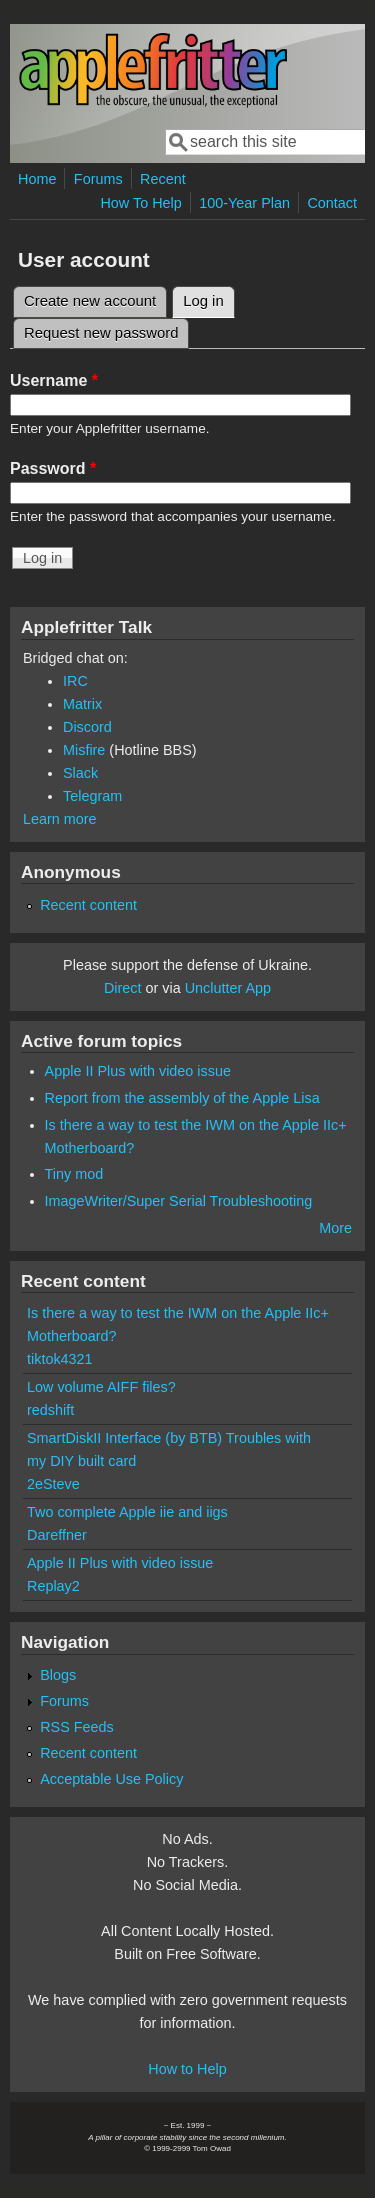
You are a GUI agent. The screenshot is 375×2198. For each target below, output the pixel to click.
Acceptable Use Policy (111, 1779)
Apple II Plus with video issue (138, 1071)
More (335, 1228)
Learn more (60, 819)
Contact (332, 203)
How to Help (187, 2069)
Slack (80, 773)
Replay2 (53, 1586)
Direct (123, 988)
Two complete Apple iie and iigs (127, 1512)
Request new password (101, 333)
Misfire (84, 750)
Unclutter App (228, 988)
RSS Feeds (77, 1727)
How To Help (140, 203)
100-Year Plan (244, 203)
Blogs (58, 1675)
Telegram (92, 796)
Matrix (82, 704)
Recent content (88, 905)
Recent (163, 179)
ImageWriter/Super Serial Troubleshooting (179, 1201)
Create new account (90, 301)
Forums (98, 179)
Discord (87, 727)
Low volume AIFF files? (101, 1387)
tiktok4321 (60, 1359)
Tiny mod (74, 1174)
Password (53, 468)
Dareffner (57, 1535)
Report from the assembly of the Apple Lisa (182, 1098)
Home (37, 179)
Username (54, 380)
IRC (75, 681)
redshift (50, 1410)
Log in (209, 298)
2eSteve (53, 1484)
